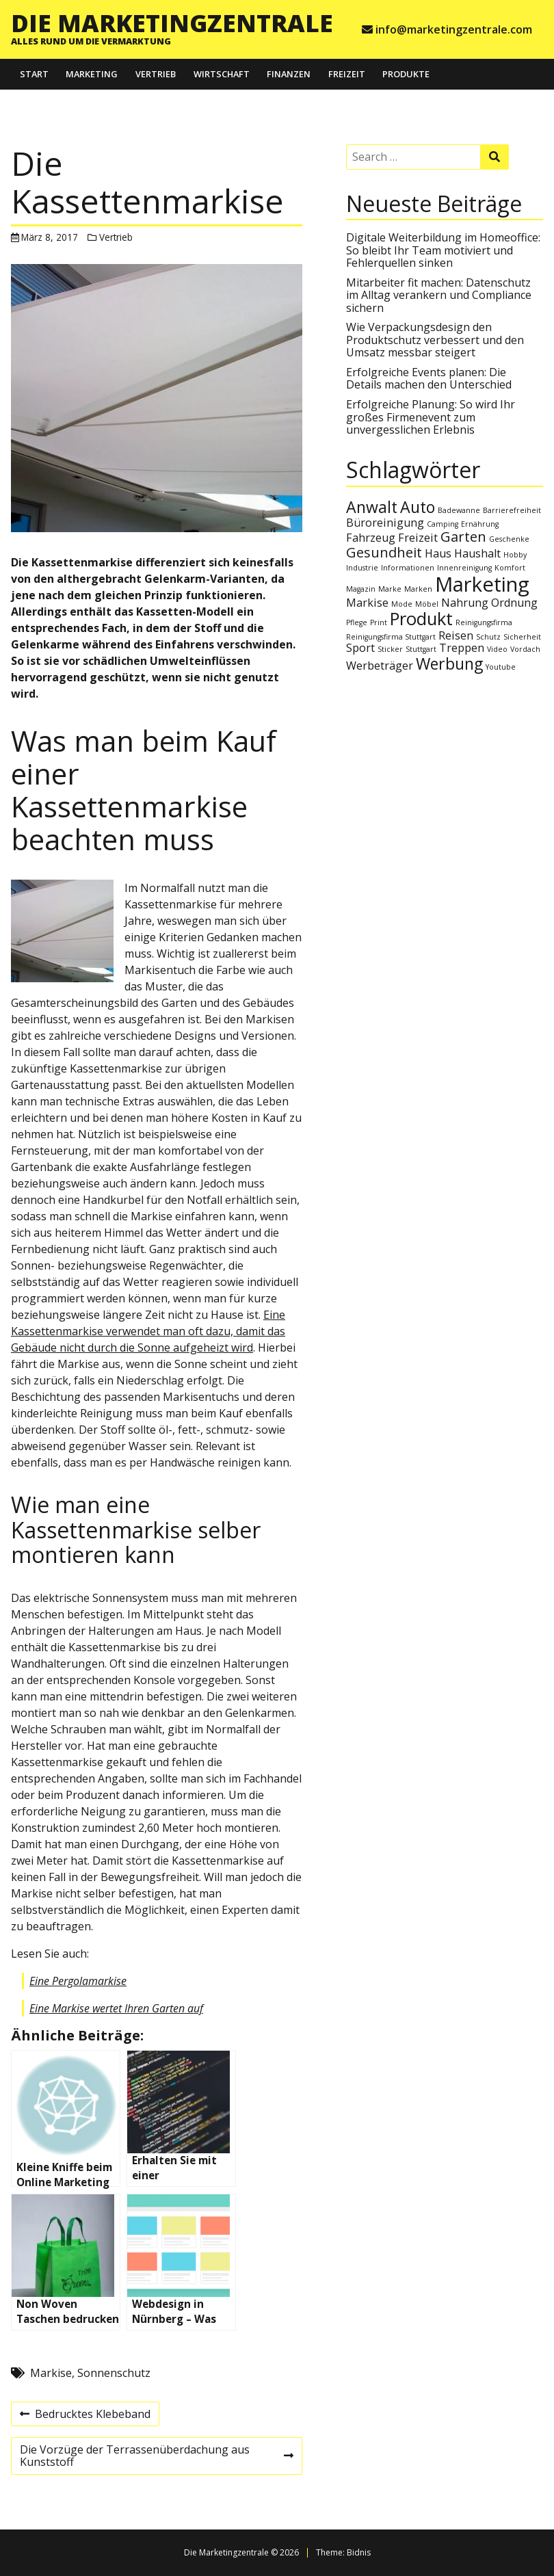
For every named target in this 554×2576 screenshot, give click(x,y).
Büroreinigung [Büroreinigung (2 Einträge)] (385, 522)
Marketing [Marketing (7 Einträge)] (482, 584)
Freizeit (346, 74)
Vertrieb (155, 74)
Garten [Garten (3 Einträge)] (463, 536)
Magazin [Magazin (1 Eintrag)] (360, 589)
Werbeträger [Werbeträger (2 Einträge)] (379, 665)
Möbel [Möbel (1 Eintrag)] (426, 604)
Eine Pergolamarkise (78, 1980)
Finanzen (289, 74)
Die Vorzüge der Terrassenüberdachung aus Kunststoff (156, 2458)
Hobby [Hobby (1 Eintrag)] (515, 555)
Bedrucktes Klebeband (84, 2416)
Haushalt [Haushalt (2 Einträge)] (477, 553)
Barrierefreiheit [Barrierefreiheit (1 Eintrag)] (512, 510)
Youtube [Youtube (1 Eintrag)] (501, 667)
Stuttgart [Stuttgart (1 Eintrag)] (421, 649)
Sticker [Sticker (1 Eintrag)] (390, 649)
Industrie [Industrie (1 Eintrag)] (362, 568)
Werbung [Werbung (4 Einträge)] (449, 663)
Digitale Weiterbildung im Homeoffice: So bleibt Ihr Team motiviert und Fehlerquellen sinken (443, 250)
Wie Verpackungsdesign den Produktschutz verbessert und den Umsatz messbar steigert (435, 339)
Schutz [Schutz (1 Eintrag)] (488, 637)
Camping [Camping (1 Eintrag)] (442, 524)
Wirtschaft (222, 74)
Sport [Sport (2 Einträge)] (360, 647)
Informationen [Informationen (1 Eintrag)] (407, 568)
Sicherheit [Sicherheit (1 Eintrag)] (522, 637)
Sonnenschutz (113, 2372)
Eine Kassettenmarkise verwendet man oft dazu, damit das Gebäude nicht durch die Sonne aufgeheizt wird (148, 1331)
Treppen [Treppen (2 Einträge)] (461, 647)
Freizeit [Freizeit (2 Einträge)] (418, 537)
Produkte (406, 74)
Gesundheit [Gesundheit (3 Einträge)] (384, 552)
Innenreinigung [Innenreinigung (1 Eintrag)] (464, 568)
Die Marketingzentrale (172, 22)
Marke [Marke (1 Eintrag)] (389, 589)
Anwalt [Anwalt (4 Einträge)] (371, 507)
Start (34, 74)
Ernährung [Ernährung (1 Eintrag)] (480, 524)
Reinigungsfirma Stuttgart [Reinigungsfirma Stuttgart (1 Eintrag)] (391, 637)
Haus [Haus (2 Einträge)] (438, 553)
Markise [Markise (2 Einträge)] (367, 602)
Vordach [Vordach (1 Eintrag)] (525, 649)
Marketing (92, 74)
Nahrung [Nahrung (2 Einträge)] (464, 602)
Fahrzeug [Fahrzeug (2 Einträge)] (370, 537)
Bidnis (359, 2552)
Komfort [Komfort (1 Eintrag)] (509, 568)
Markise (51, 2372)
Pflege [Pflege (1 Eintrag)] (356, 622)
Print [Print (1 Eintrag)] (378, 622)
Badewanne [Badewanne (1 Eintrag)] (459, 510)
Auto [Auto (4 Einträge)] (417, 507)
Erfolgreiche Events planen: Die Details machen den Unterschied (429, 378)
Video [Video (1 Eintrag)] (497, 649)
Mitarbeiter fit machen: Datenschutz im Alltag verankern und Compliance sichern (438, 295)
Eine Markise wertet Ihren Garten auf (116, 2008)
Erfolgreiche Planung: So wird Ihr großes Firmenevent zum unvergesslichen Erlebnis (430, 417)
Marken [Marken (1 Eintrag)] (418, 589)
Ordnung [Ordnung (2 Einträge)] (514, 602)
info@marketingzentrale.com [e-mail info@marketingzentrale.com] (453, 29)
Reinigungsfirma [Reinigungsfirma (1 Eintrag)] (484, 622)
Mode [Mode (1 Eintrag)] (401, 604)
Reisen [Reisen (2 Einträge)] (455, 635)
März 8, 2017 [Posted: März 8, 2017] (49, 237)
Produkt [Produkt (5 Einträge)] (421, 619)
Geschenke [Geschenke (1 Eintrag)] (509, 539)
